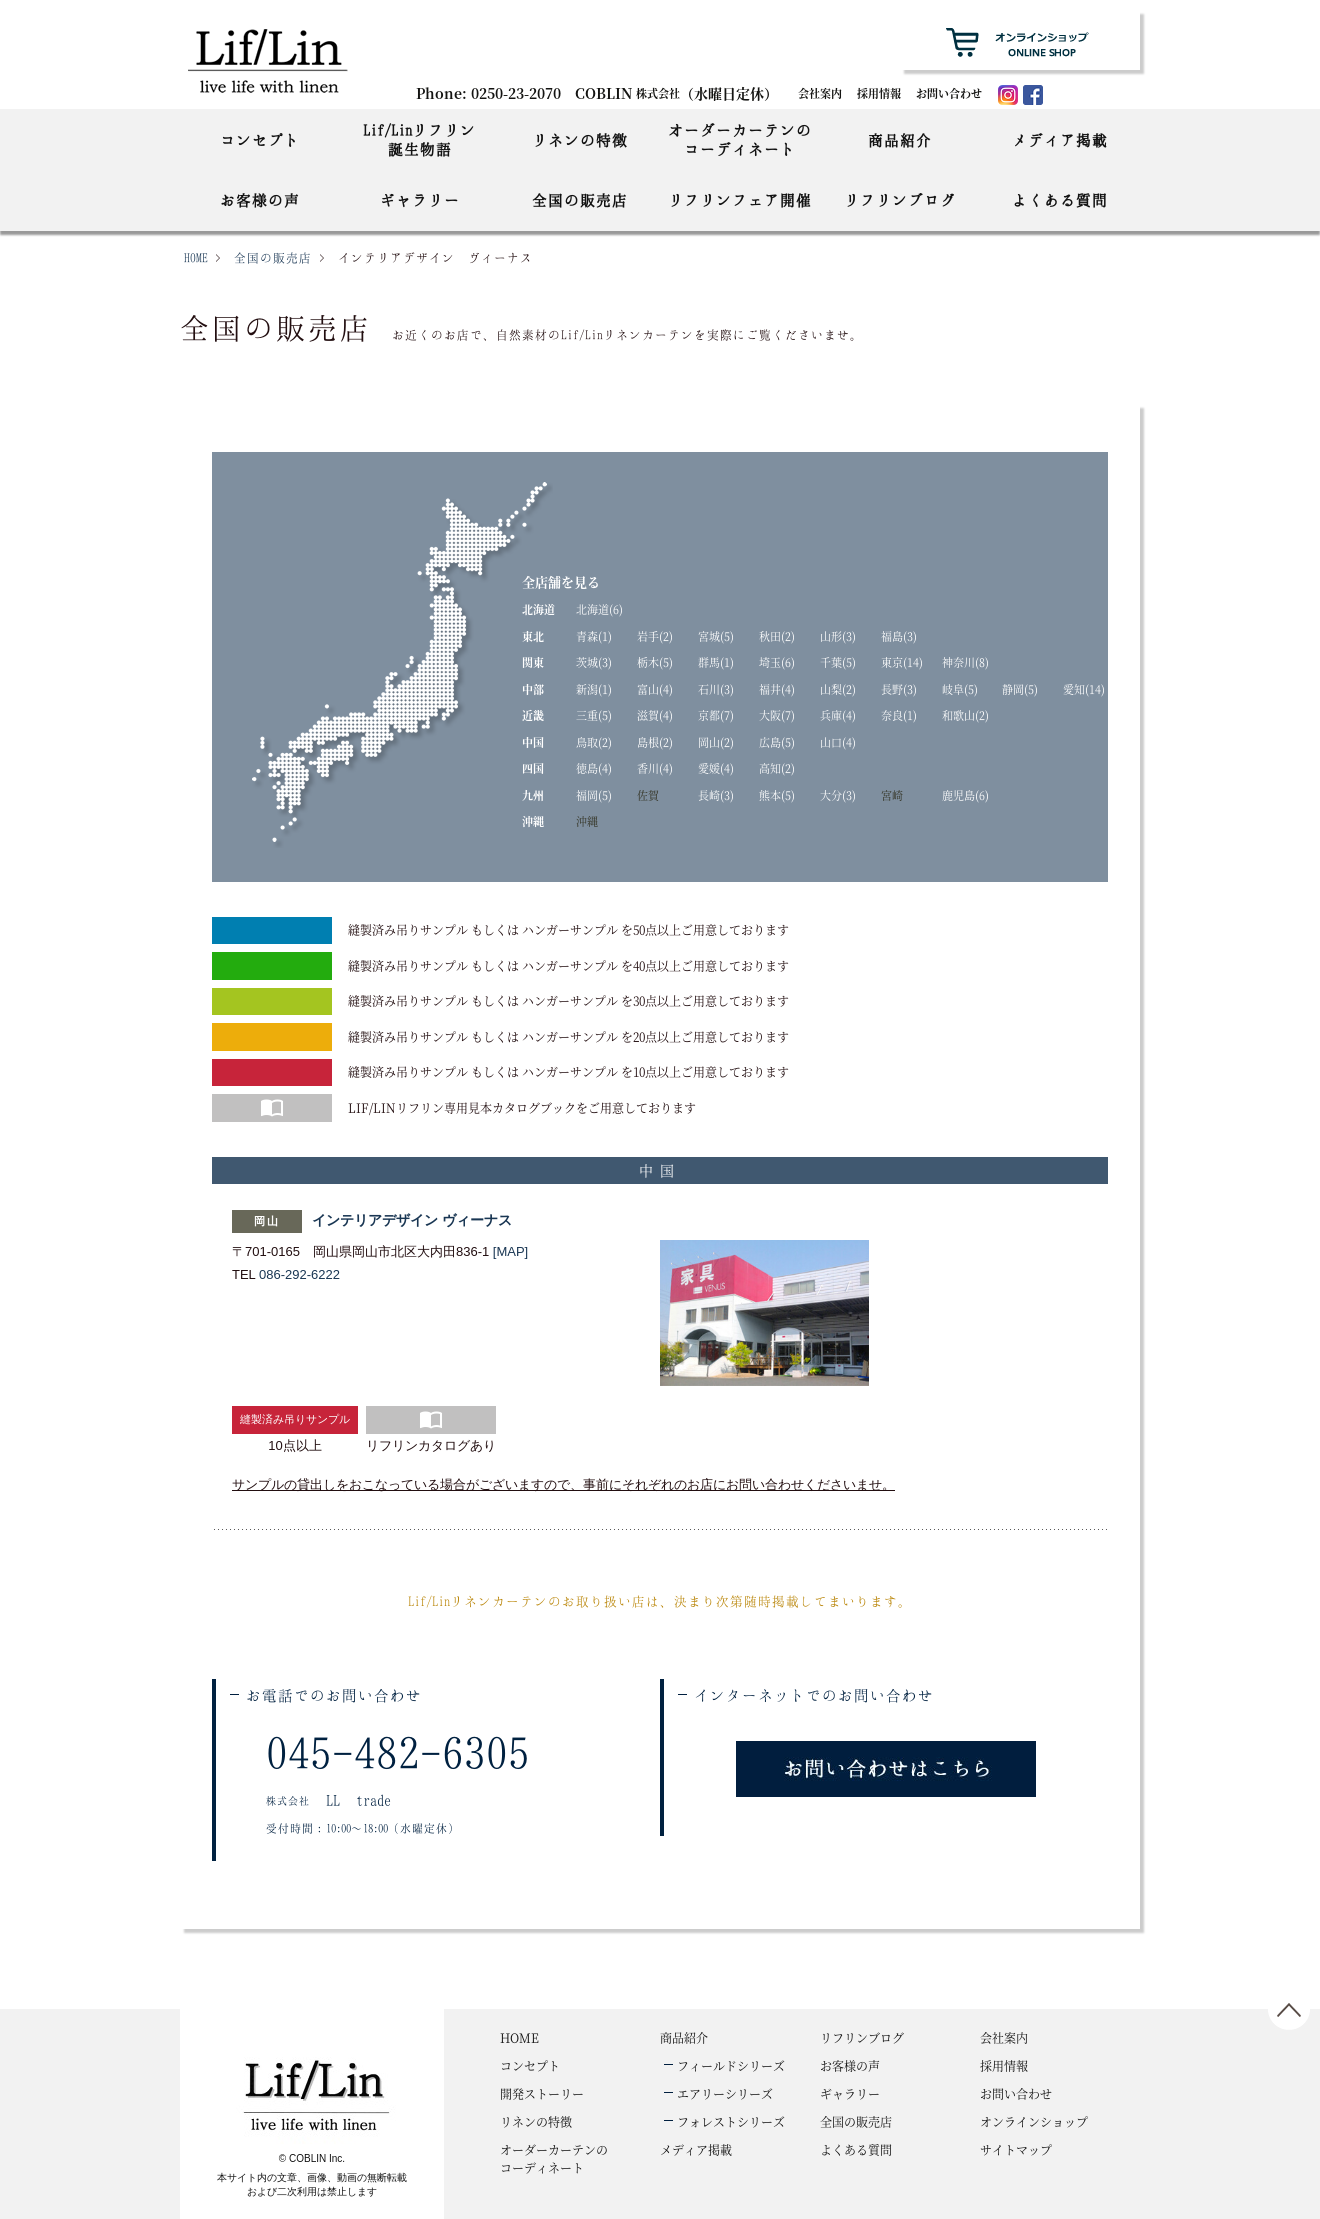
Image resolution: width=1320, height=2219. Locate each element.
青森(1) (594, 636)
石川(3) (716, 689)
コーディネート (554, 2158)
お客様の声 (260, 200)
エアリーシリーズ (725, 2093)
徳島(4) (594, 768)
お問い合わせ (949, 93)
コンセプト (260, 140)
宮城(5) (716, 636)
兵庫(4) (838, 715)
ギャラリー (420, 200)
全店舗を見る (561, 581)
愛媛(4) (716, 768)
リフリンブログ (900, 200)
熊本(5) (777, 795)
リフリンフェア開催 (740, 200)
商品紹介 (900, 140)
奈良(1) (899, 715)
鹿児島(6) (965, 795)
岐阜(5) (960, 689)
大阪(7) (777, 715)
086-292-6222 (299, 1274)
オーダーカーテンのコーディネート (740, 139)
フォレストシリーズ (731, 2121)
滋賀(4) (655, 715)
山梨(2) (838, 689)
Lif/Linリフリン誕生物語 (419, 139)
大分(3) (838, 795)
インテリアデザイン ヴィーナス (412, 1220)
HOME (196, 257)
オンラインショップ (1034, 2121)
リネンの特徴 (580, 140)
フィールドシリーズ (731, 2065)
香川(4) (655, 768)
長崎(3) (716, 795)
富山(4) (655, 689)
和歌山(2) (965, 715)
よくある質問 (1060, 200)
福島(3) (899, 636)
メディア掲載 (1060, 140)
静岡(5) (1020, 689)
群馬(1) (716, 662)
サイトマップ (1016, 2149)
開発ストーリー (542, 2093)
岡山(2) (716, 742)
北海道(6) (599, 609)
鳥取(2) (594, 742)
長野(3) (899, 689)
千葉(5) (838, 662)
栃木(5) (655, 662)
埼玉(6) (777, 662)
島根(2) (655, 742)
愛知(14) (1084, 689)
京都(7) (716, 715)
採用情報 (879, 93)
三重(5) (594, 715)
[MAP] (510, 1251)
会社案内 (820, 93)
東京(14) (902, 662)
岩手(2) (655, 636)
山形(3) (838, 636)
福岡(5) (594, 795)
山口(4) (838, 742)
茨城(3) (594, 662)
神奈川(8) (965, 662)
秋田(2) (777, 636)
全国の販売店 (580, 200)
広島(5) (777, 742)
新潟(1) (594, 689)
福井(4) (777, 689)
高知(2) (777, 768)
